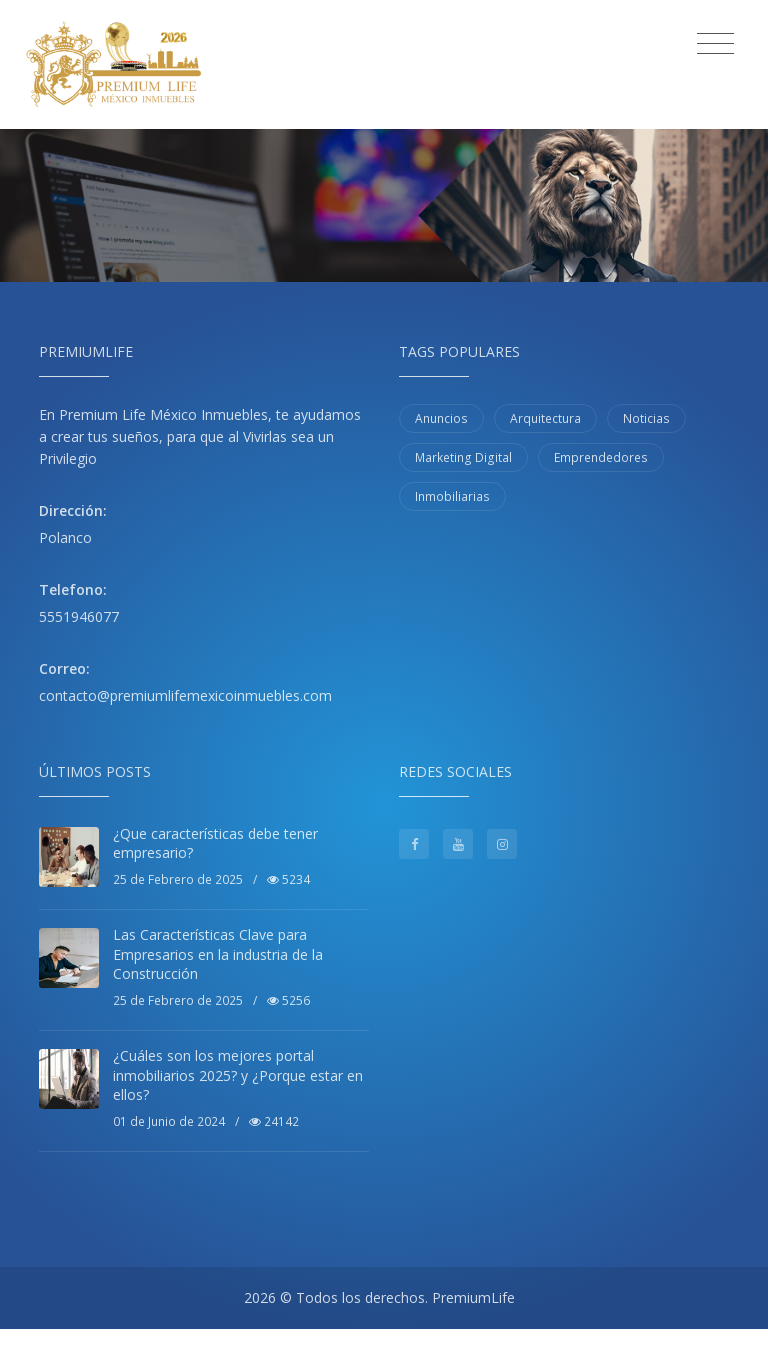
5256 (288, 1000)
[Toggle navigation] (715, 44)
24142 (274, 1121)
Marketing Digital (463, 457)
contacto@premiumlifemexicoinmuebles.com (185, 695)
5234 (288, 879)
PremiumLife (473, 1297)
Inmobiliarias (452, 496)
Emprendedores (601, 457)
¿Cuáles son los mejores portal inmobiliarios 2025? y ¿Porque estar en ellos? (238, 1075)
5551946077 (79, 616)
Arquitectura (545, 418)
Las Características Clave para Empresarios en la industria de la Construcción (218, 954)
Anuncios (441, 418)
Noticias (646, 418)
